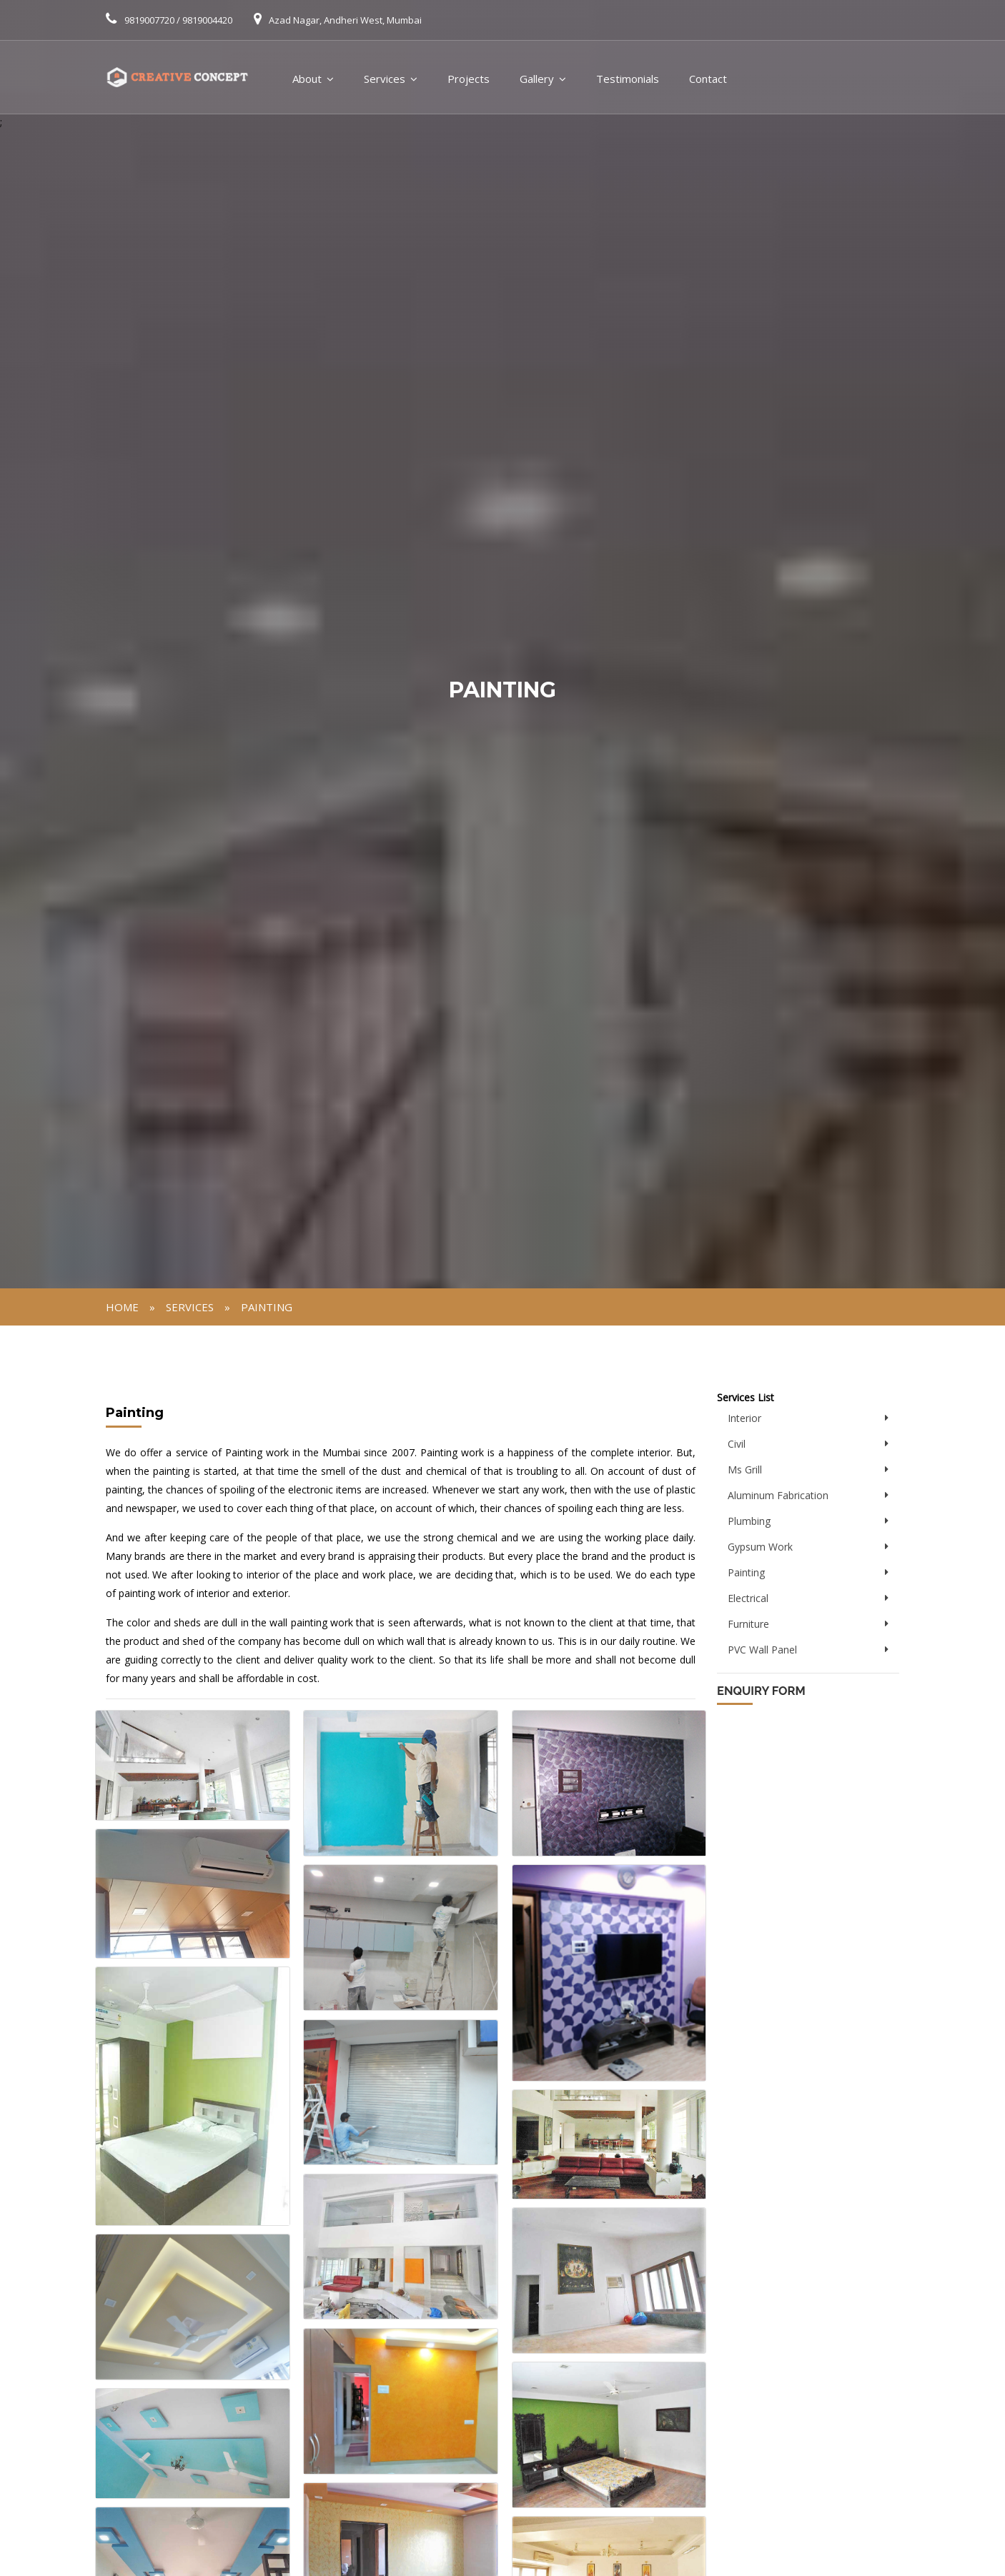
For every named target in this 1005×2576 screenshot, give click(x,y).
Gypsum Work (760, 1546)
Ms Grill (745, 1469)
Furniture (748, 1624)
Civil (737, 1444)
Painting (266, 1307)
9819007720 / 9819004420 (178, 20)
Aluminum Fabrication (778, 1495)
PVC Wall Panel (762, 1649)
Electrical (748, 1598)
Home (122, 1307)
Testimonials (627, 78)
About (307, 78)
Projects (468, 78)
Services (384, 78)
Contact (708, 78)
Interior (744, 1418)
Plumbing (749, 1521)
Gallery (537, 78)
